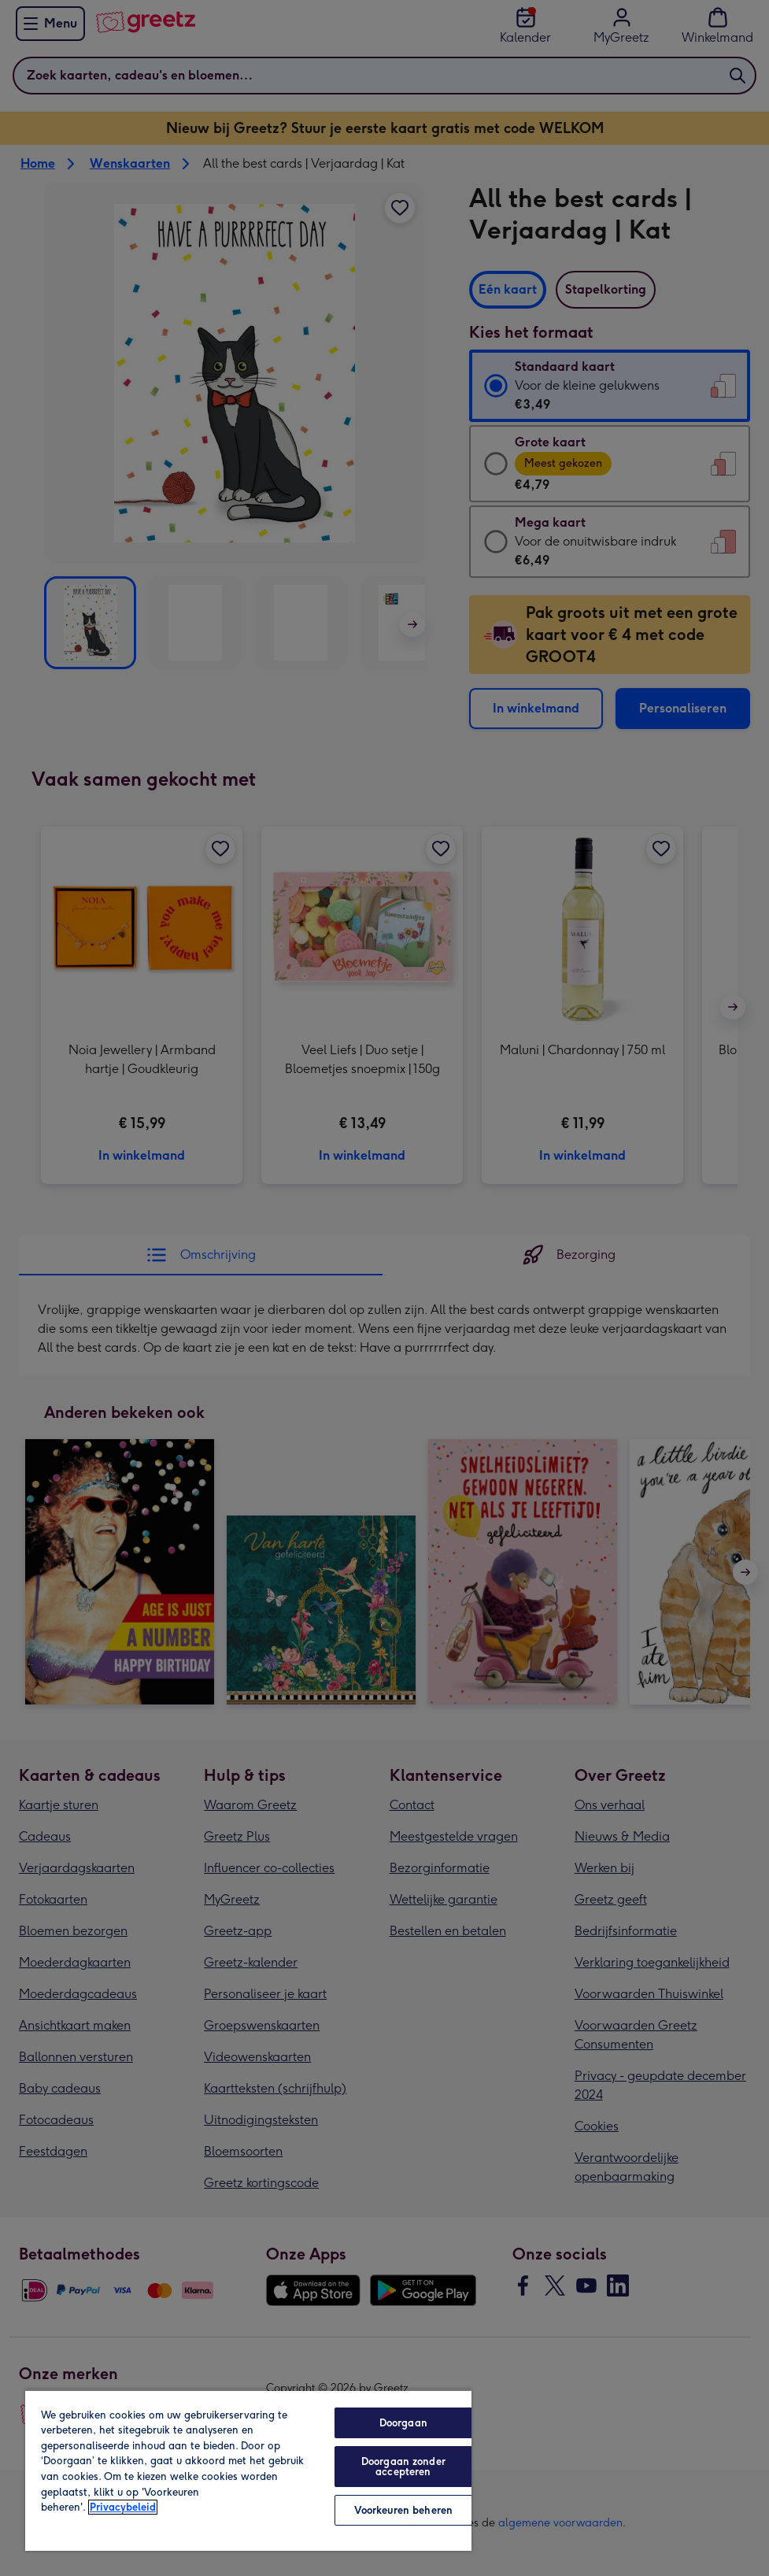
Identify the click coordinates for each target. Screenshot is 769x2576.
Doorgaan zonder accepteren (403, 2467)
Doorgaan (403, 2423)
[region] (248, 2470)
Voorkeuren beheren (403, 2510)
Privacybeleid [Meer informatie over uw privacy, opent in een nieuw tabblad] (123, 2507)
